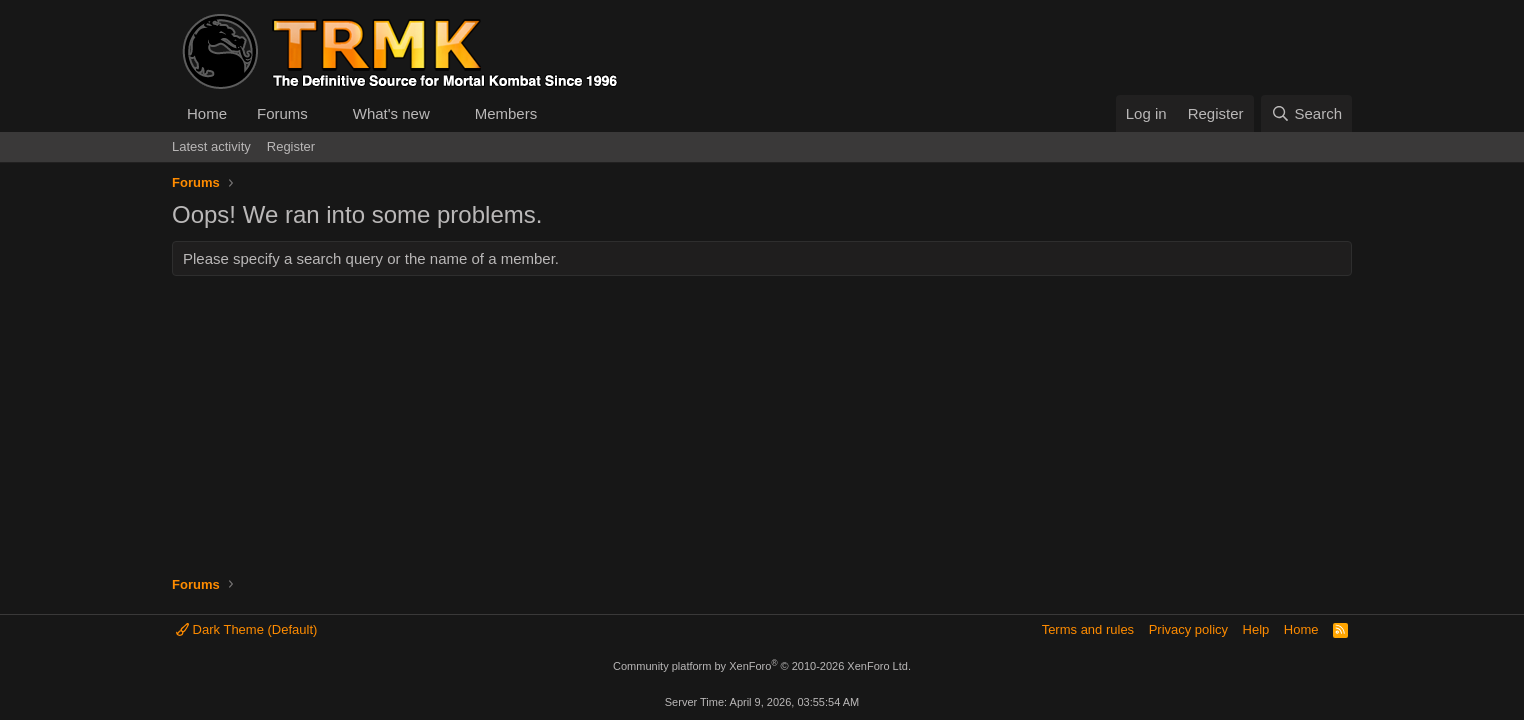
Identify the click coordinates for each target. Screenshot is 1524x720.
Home (207, 113)
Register (291, 146)
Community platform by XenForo (762, 666)
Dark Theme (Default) (246, 629)
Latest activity (211, 146)
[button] (324, 113)
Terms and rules (1088, 629)
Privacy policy (1188, 629)
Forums (282, 113)
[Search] (1306, 113)
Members (506, 113)
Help (1256, 629)
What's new (391, 113)
